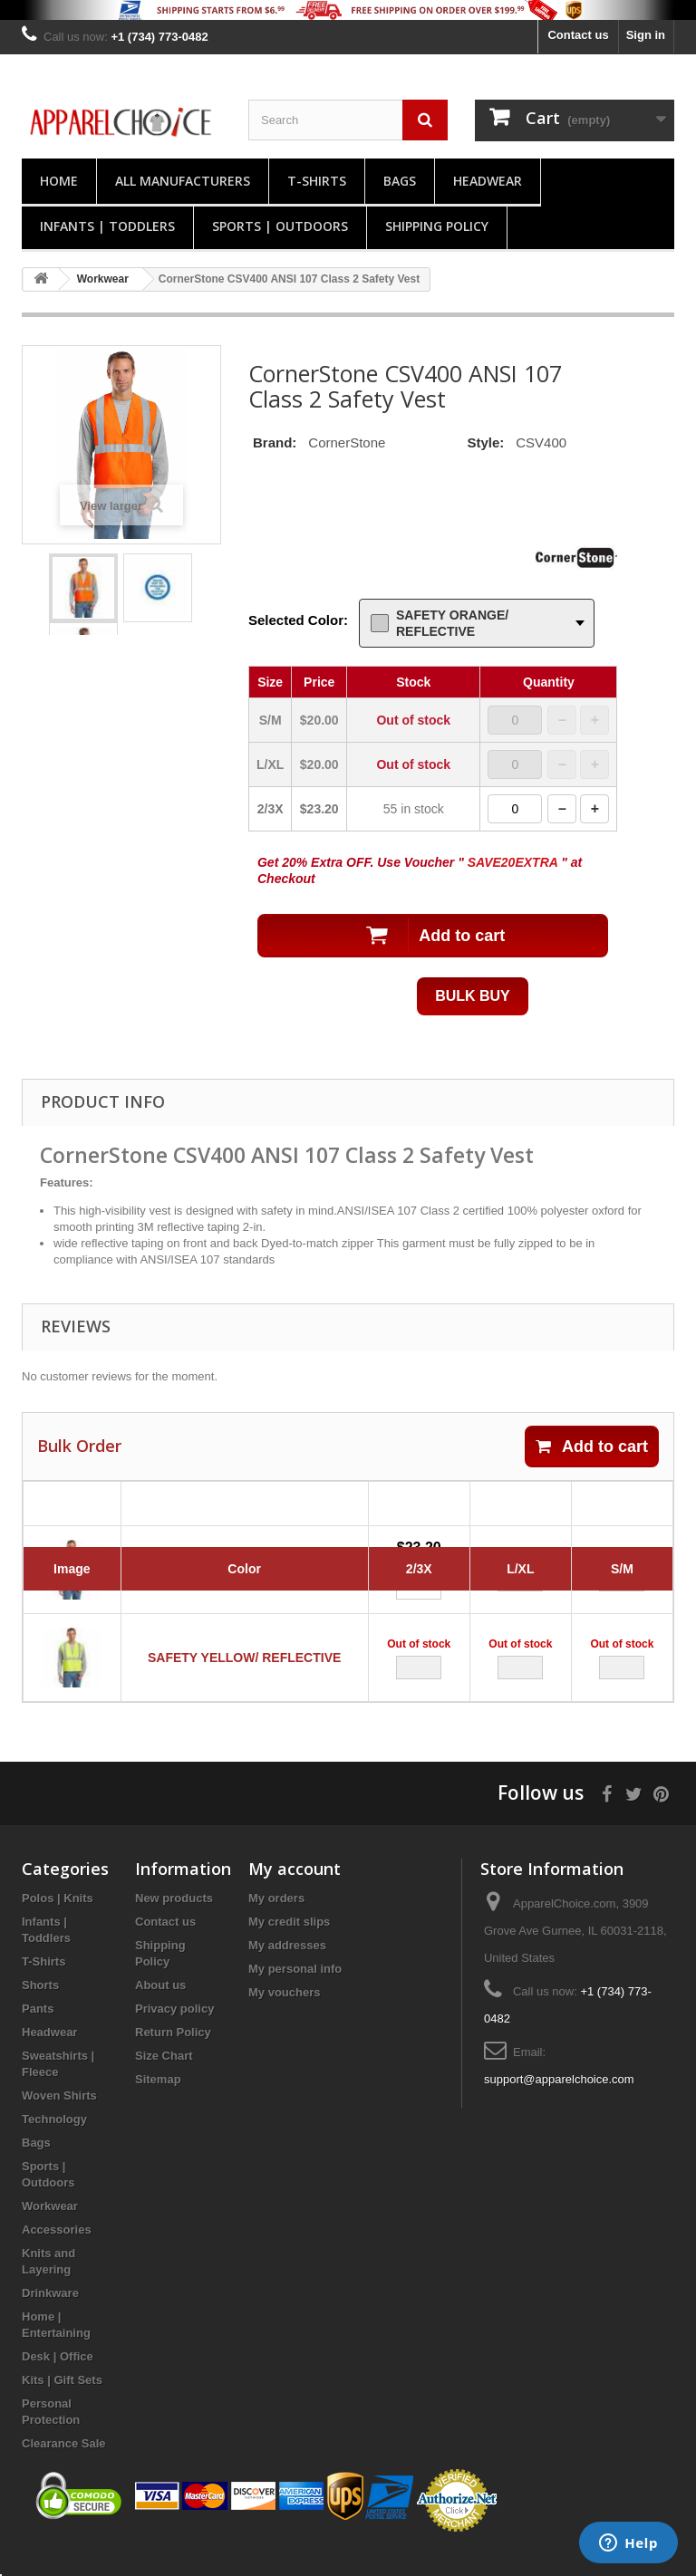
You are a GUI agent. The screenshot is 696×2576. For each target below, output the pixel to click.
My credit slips (289, 1947)
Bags (399, 180)
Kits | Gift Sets (62, 2405)
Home (59, 180)
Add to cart (592, 1446)
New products (174, 1923)
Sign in (645, 35)
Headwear (487, 180)
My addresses (287, 1970)
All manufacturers (182, 180)
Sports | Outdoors (280, 226)
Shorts (40, 2010)
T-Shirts (316, 180)
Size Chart (164, 2081)
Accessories (57, 2255)
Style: (485, 442)
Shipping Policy (436, 226)
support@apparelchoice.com (559, 2104)
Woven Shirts (59, 2121)
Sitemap (158, 2104)
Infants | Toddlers (107, 226)
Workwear (50, 2231)
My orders (276, 1923)
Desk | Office (57, 2382)
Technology (54, 2144)
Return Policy (173, 2057)
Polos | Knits (57, 1923)
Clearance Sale (64, 2468)
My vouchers (284, 2017)
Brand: (274, 442)
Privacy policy (174, 2034)
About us (160, 2010)
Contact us (577, 35)
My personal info (295, 1994)
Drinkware (50, 2318)
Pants (37, 2034)
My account (294, 1894)
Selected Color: (298, 620)
